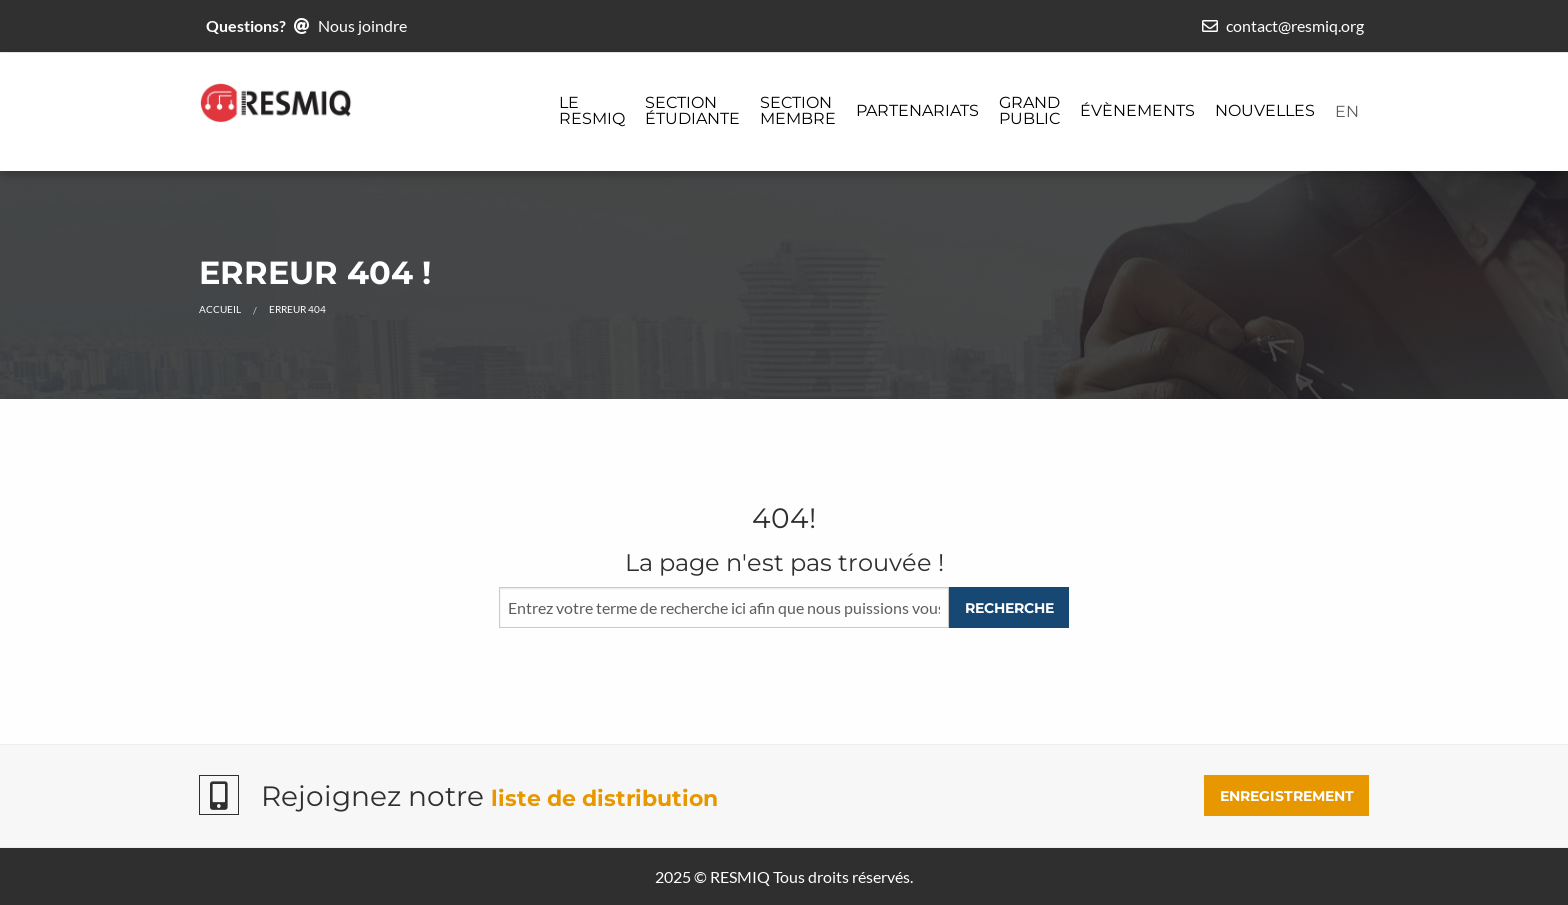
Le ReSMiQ (592, 110)
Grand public (1029, 110)
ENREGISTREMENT (1287, 796)
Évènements (1137, 110)
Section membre (798, 110)
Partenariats (917, 110)
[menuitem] (592, 112)
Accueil (220, 309)
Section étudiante (692, 110)
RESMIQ (740, 876)
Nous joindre (362, 25)
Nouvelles (1265, 110)
